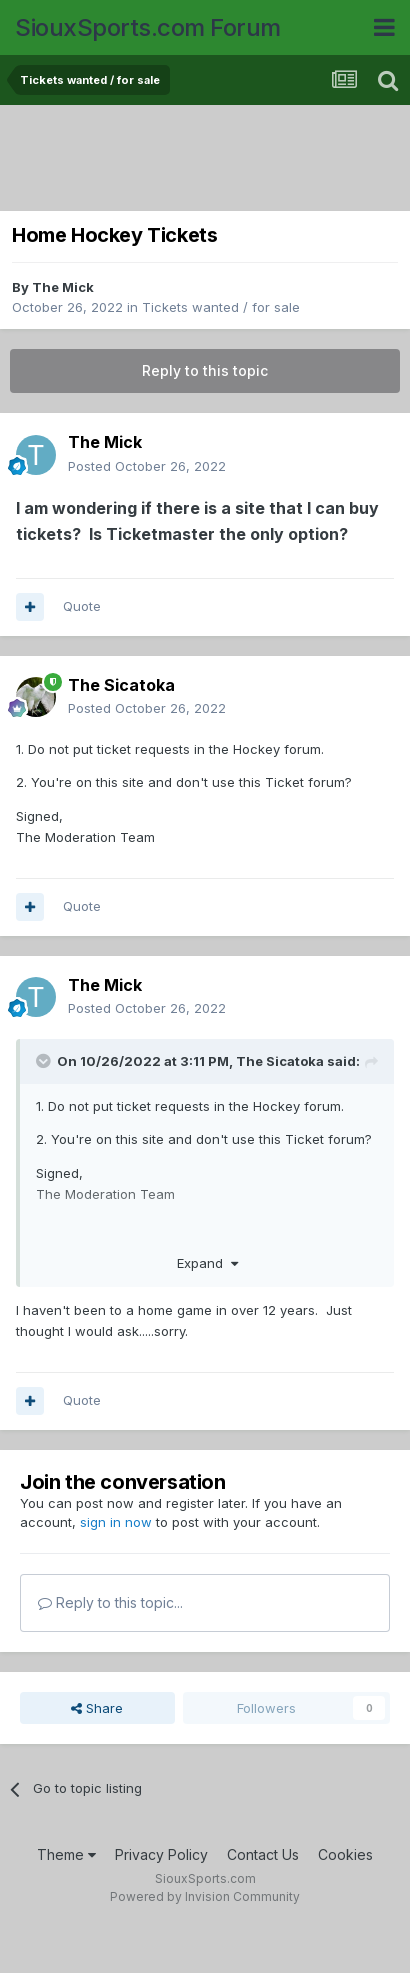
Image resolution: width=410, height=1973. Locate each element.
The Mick (63, 287)
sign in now (116, 1522)
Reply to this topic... (110, 1602)
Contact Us (263, 1854)
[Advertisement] (210, 160)
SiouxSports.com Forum (148, 27)
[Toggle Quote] (45, 1061)
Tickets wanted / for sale (221, 307)
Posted (147, 466)
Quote (82, 606)
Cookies (345, 1854)
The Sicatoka (121, 685)
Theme (66, 1854)
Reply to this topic (205, 370)
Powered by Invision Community (205, 1896)
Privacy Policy (161, 1854)
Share (97, 1708)
